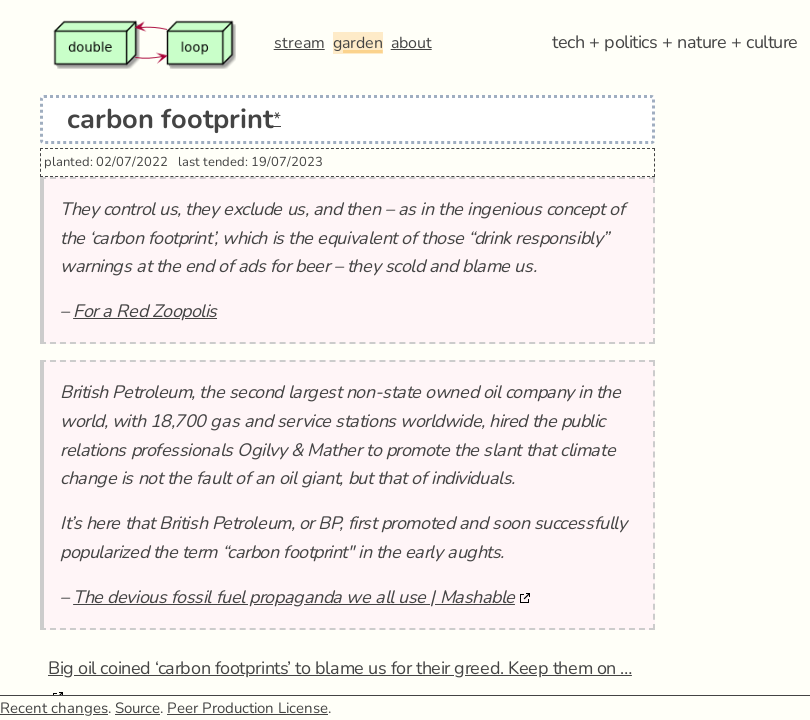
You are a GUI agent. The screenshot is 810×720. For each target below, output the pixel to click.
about (411, 43)
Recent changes (54, 708)
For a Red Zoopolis (145, 311)
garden (358, 43)
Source (137, 708)
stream (299, 43)
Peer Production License (247, 708)
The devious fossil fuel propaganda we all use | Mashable (294, 597)
